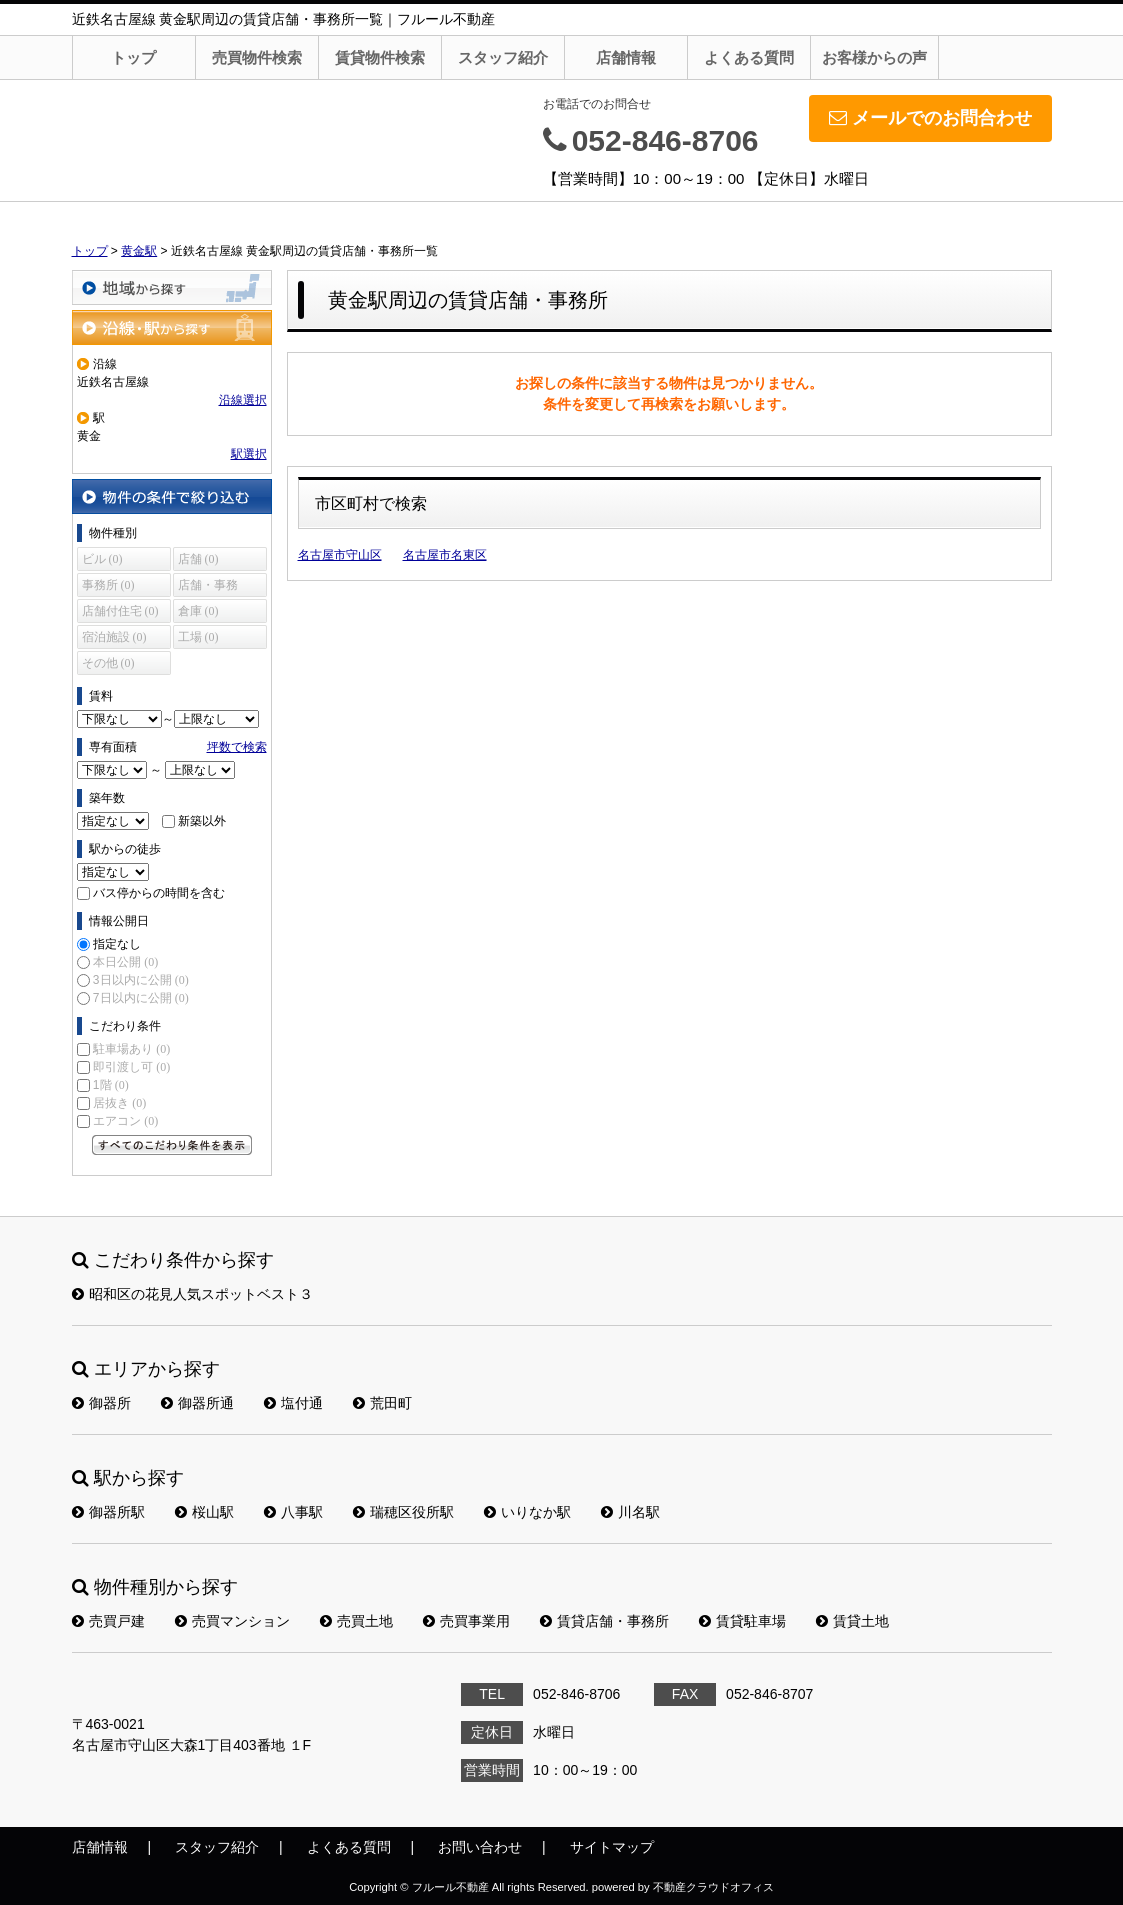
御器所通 (197, 1403)
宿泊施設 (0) (114, 637)
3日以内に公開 (141, 980)
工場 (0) (198, 637)
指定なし (117, 944)
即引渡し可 (131, 1067)
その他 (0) (108, 663)
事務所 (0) (108, 585)
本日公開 (125, 962)
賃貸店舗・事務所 (604, 1621)
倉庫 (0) (198, 611)
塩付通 (293, 1403)
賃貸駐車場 (742, 1621)
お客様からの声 (874, 57)
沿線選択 (243, 400)
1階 (111, 1085)
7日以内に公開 (141, 998)
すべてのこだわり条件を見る (172, 1145)
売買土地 (356, 1621)
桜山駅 (204, 1512)
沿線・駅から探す (172, 327)
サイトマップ (612, 1847)
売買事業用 (466, 1621)
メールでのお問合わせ (930, 118)
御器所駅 (108, 1512)
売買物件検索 (257, 57)
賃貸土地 (852, 1621)
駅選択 (249, 454)
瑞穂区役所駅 (403, 1512)
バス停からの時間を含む (159, 893)
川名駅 (630, 1512)
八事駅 (293, 1512)
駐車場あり (131, 1049)
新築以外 (202, 821)
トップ (133, 57)
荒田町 (382, 1403)
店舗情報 (626, 57)
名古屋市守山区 (340, 555)
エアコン (125, 1121)
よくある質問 (749, 57)
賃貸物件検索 (380, 57)
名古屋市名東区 (445, 555)
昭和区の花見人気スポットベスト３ (192, 1294)
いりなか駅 (527, 1512)
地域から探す (172, 287)
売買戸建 (108, 1621)
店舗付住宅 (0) (120, 611)
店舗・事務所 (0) (208, 587)
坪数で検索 (237, 747)
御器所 (101, 1403)
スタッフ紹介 (503, 57)
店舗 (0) (198, 559)
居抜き (119, 1103)
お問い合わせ (480, 1847)
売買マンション (232, 1621)
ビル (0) (102, 559)
